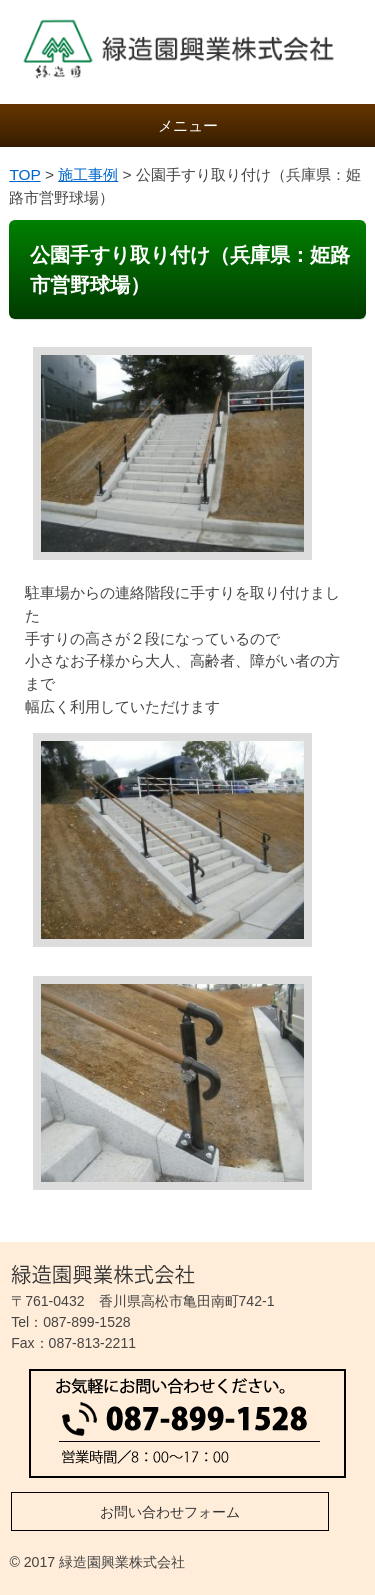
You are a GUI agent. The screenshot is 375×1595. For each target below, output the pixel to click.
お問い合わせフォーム (170, 1512)
